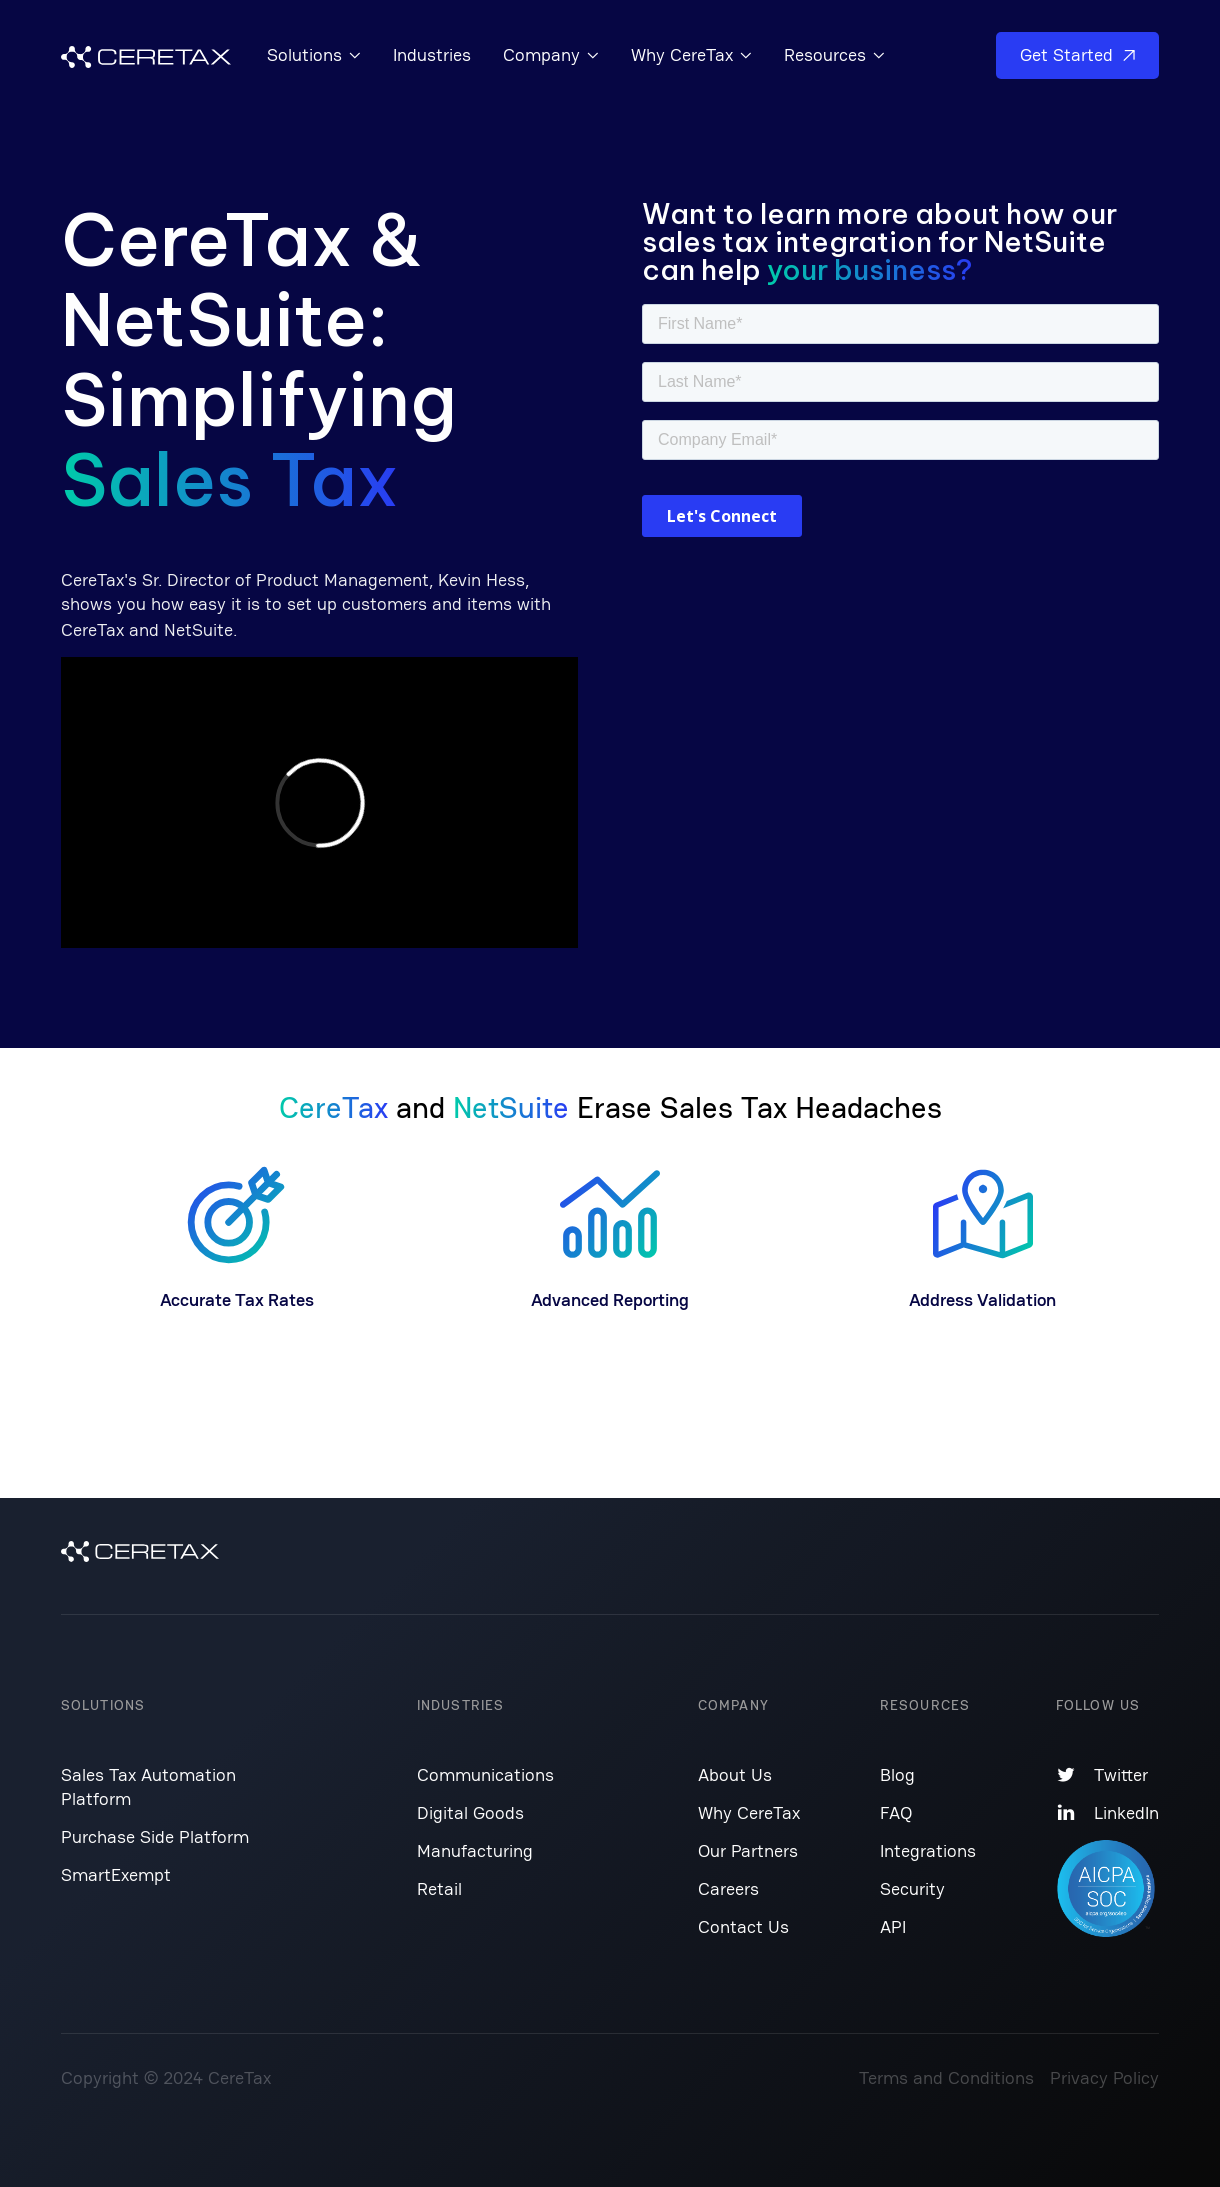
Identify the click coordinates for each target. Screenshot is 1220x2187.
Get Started (1077, 54)
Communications (485, 1774)
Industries (432, 54)
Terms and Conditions (946, 2077)
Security (912, 1888)
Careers (728, 1888)
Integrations (928, 1850)
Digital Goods (470, 1812)
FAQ (896, 1812)
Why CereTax (749, 1812)
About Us (735, 1774)
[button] (314, 55)
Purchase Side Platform (155, 1836)
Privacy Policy (1104, 2077)
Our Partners (748, 1850)
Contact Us (743, 1926)
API (893, 1926)
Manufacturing (475, 1850)
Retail (439, 1888)
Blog (897, 1774)
